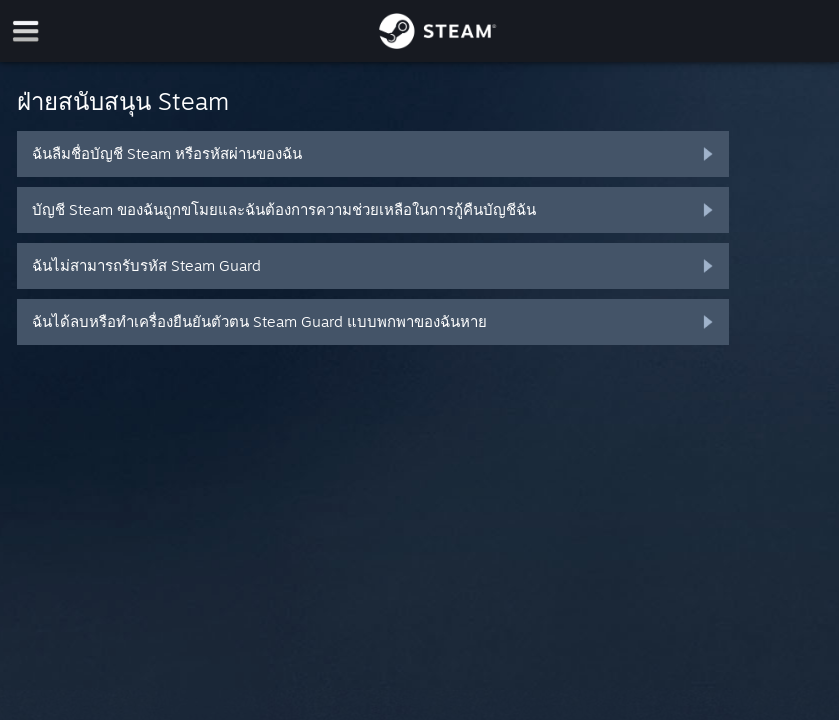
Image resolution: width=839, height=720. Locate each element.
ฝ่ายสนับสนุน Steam (123, 101)
